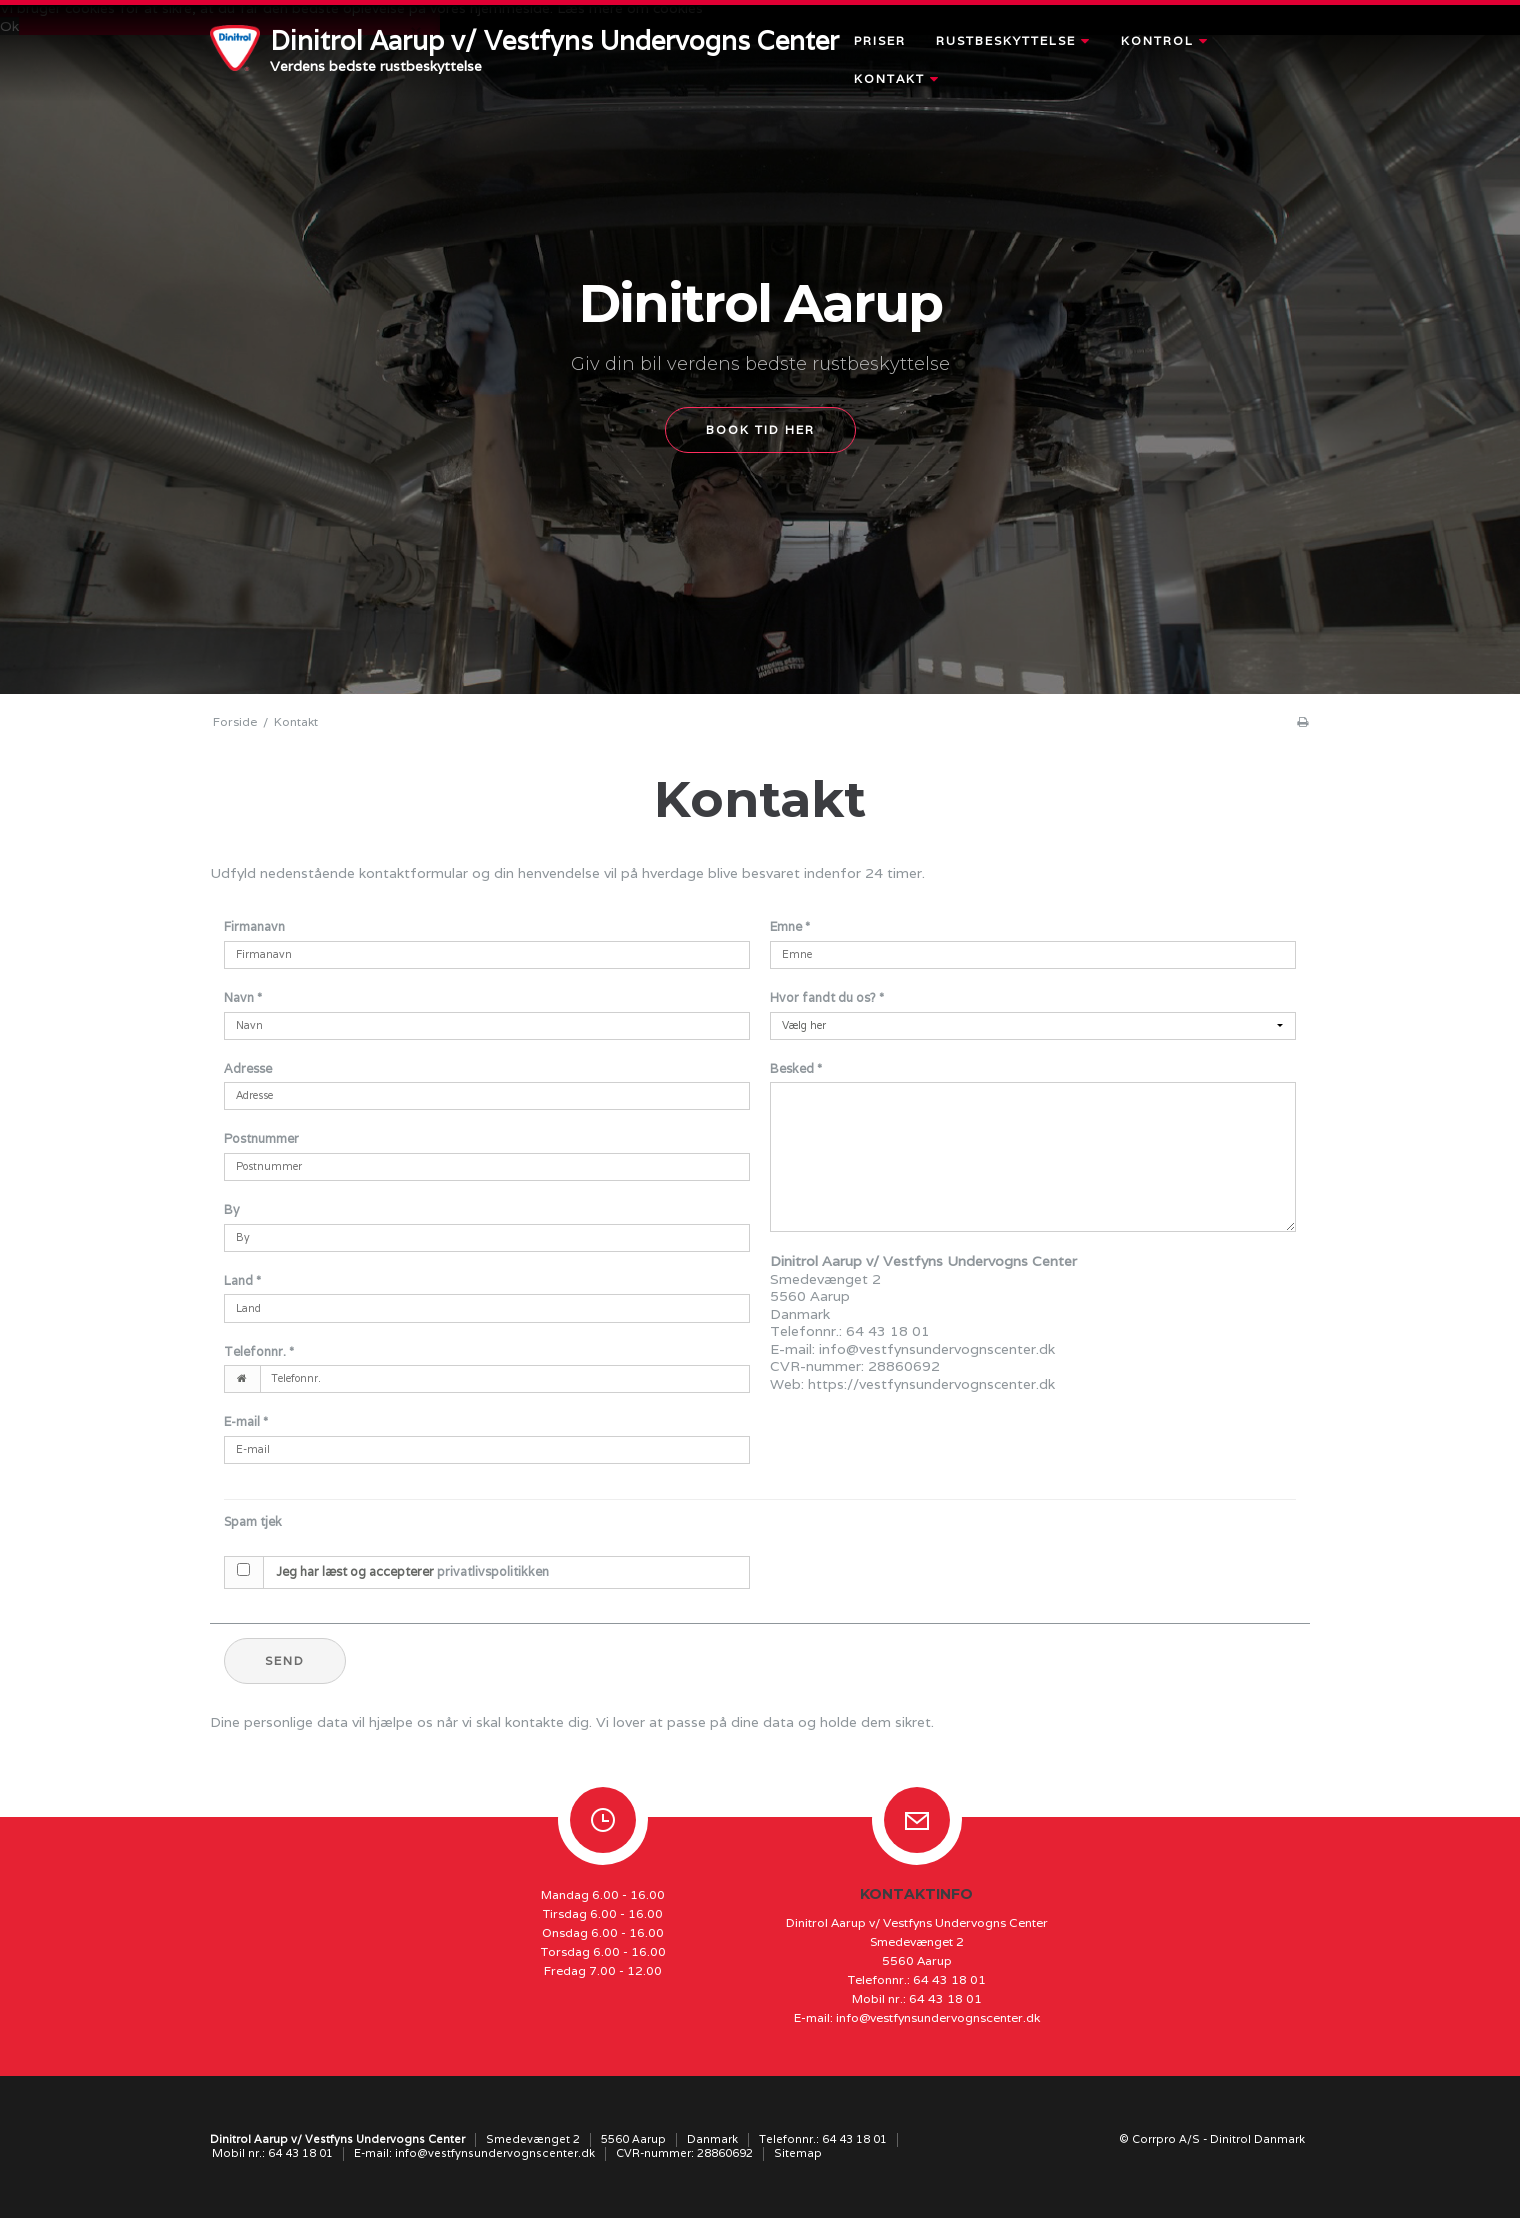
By (232, 1209)
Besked (796, 1068)
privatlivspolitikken (493, 1571)
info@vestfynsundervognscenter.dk (937, 1349)
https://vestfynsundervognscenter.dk (931, 1384)
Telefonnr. (259, 1351)
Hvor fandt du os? (827, 997)
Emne (790, 926)
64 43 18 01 (949, 1979)
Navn (243, 997)
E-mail (246, 1421)
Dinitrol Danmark (1257, 2139)
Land (242, 1280)
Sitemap (798, 2153)
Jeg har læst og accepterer (412, 1571)
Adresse (248, 1068)
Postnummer (261, 1138)
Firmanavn (254, 926)
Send (285, 1660)
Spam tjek (253, 1521)
